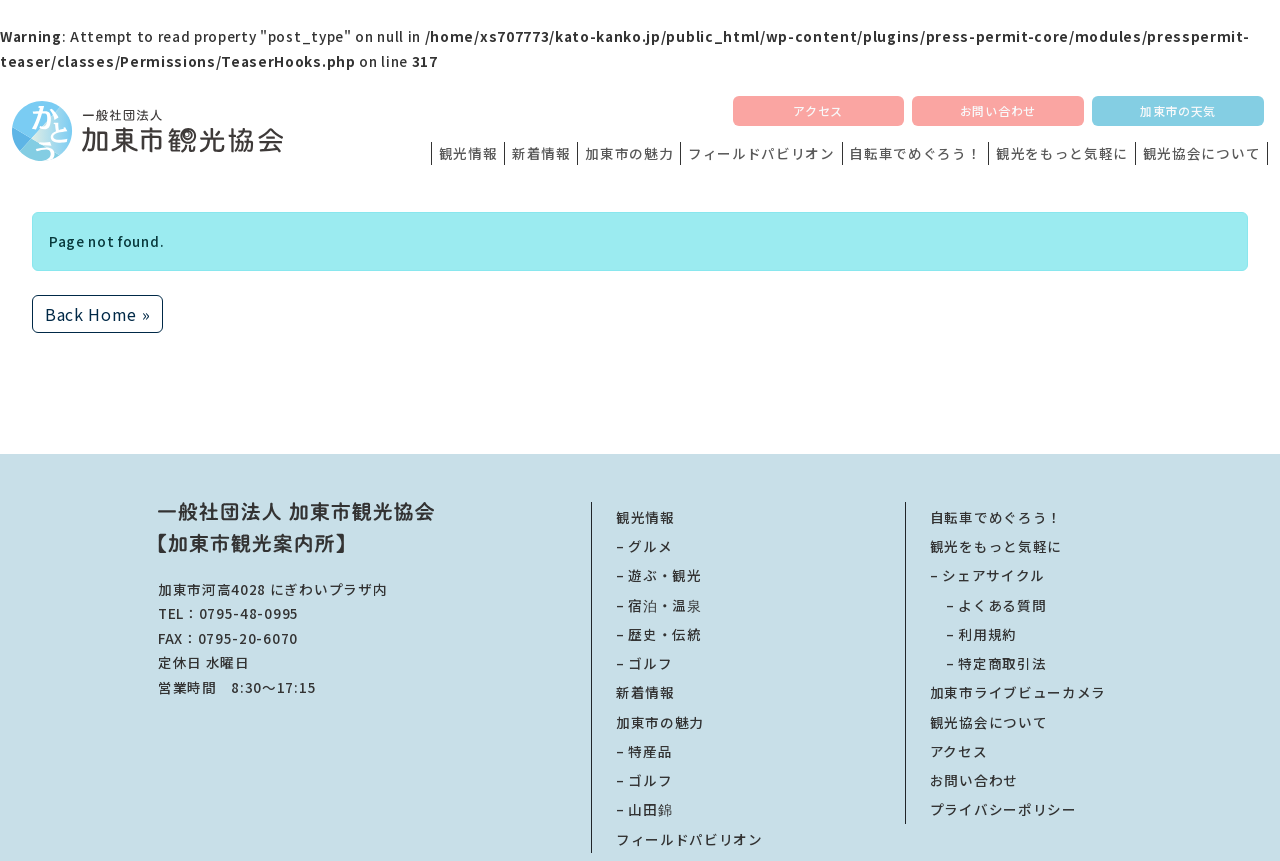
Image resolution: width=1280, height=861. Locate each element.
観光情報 (468, 153)
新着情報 (541, 153)
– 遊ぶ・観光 (659, 575)
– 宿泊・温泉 (659, 605)
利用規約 (973, 634)
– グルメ (644, 546)
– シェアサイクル (987, 575)
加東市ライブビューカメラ (1018, 692)
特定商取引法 (988, 663)
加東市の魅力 (629, 153)
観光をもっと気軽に (1062, 153)
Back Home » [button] (97, 314)
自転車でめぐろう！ (915, 153)
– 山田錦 (644, 809)
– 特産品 (644, 751)
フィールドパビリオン (761, 153)
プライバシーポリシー (1003, 809)
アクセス (818, 110)
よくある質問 (988, 605)
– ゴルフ (644, 663)
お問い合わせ (998, 110)
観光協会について (1201, 153)
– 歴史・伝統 (659, 634)
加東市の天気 (1178, 110)
